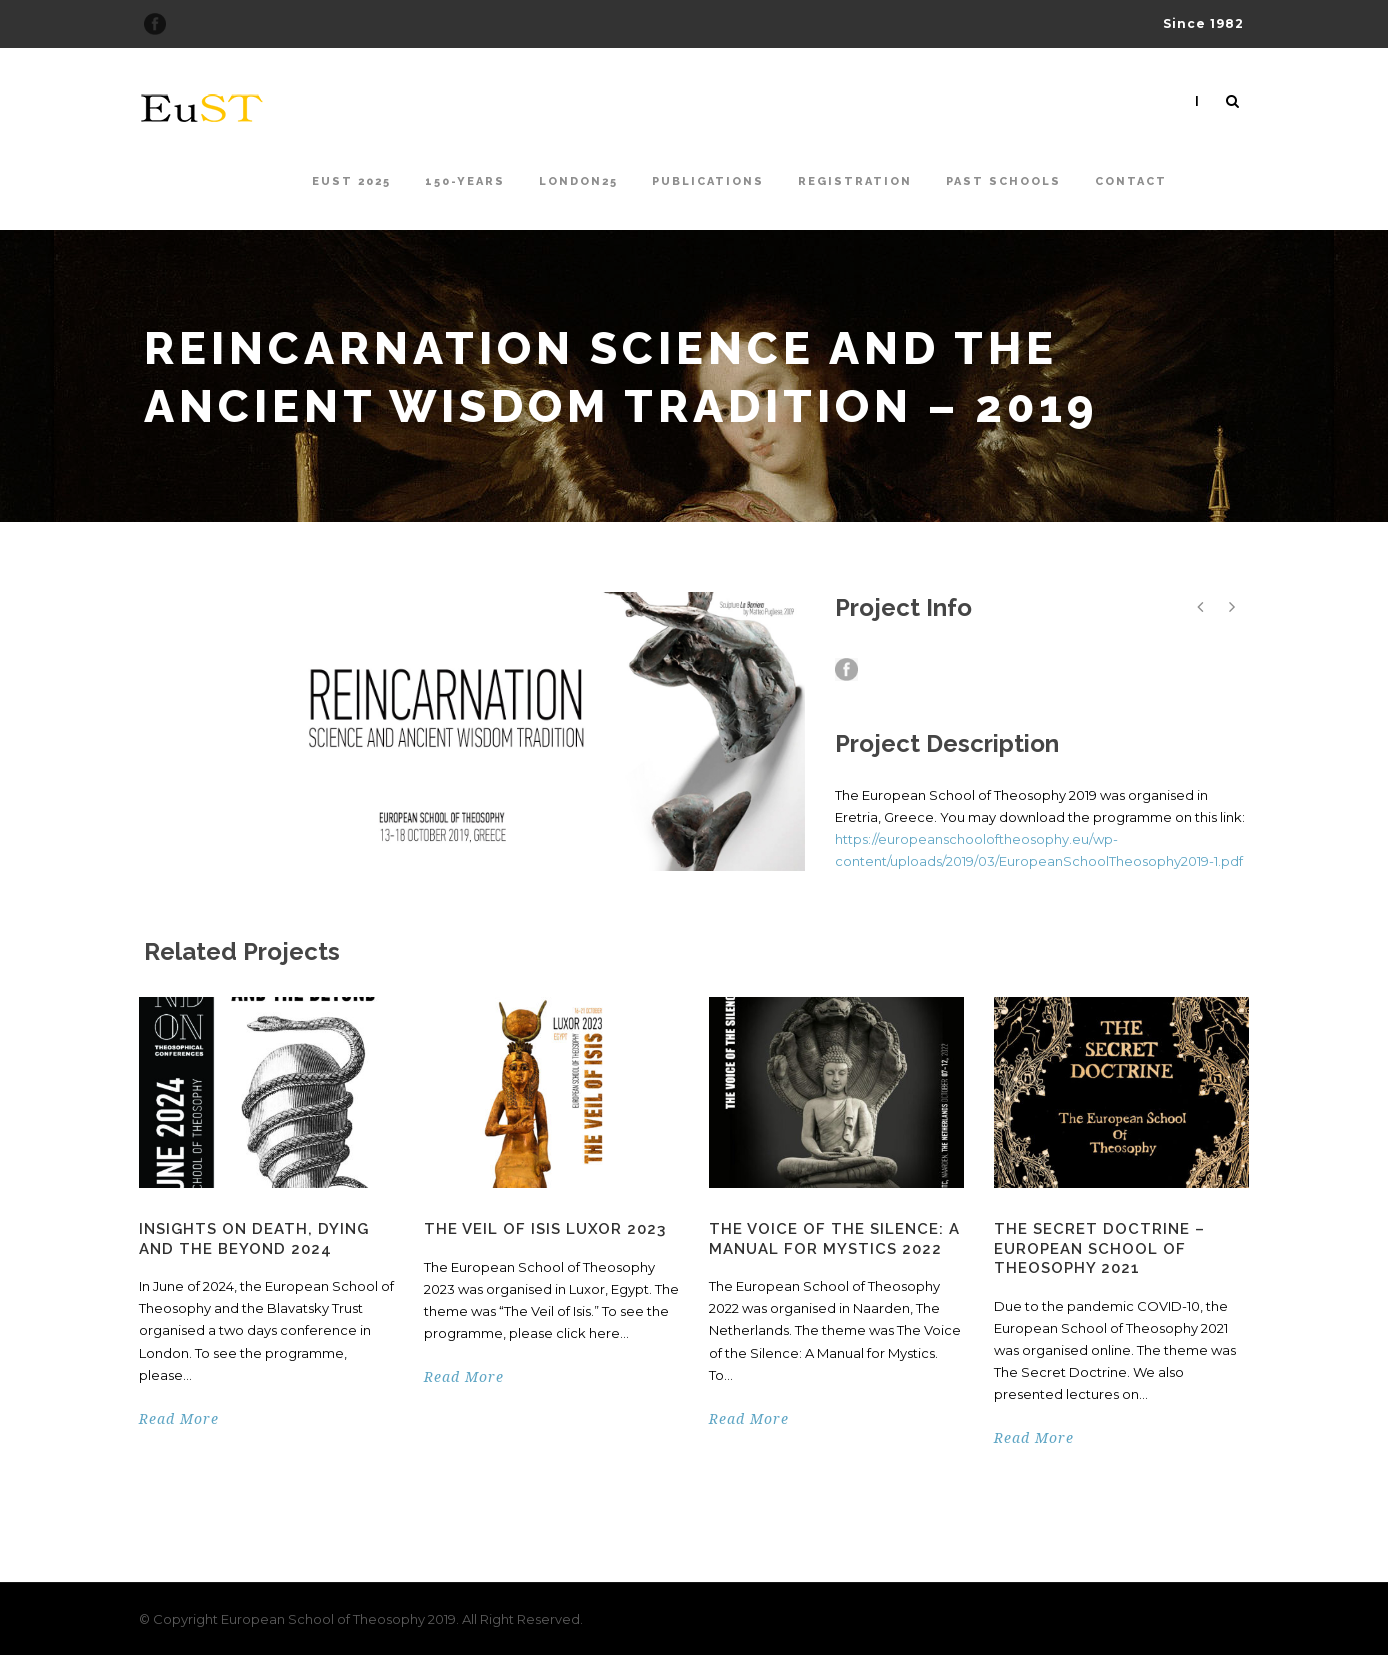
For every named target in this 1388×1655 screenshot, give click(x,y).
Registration (855, 181)
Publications (708, 181)
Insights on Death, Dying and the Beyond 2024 (254, 1239)
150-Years (465, 181)
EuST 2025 (351, 181)
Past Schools (1003, 181)
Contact (1131, 181)
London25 (578, 181)
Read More (179, 1419)
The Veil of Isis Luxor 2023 (545, 1229)
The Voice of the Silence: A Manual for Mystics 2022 (834, 1239)
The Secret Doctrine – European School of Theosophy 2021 (1099, 1248)
